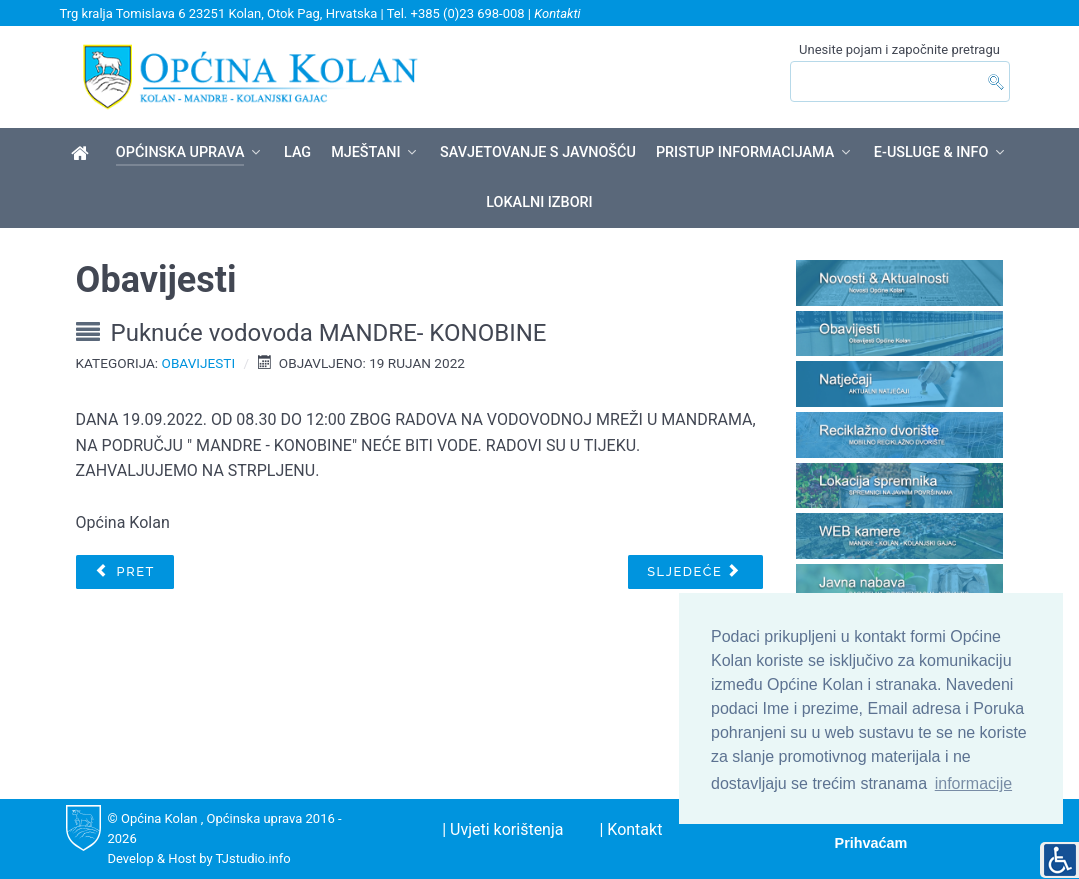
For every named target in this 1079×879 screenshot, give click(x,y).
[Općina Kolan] (83, 154)
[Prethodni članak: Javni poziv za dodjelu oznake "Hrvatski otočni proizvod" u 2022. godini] (125, 572)
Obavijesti (199, 363)
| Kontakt (630, 829)
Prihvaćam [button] (871, 843)
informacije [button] (973, 783)
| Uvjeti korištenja (502, 829)
